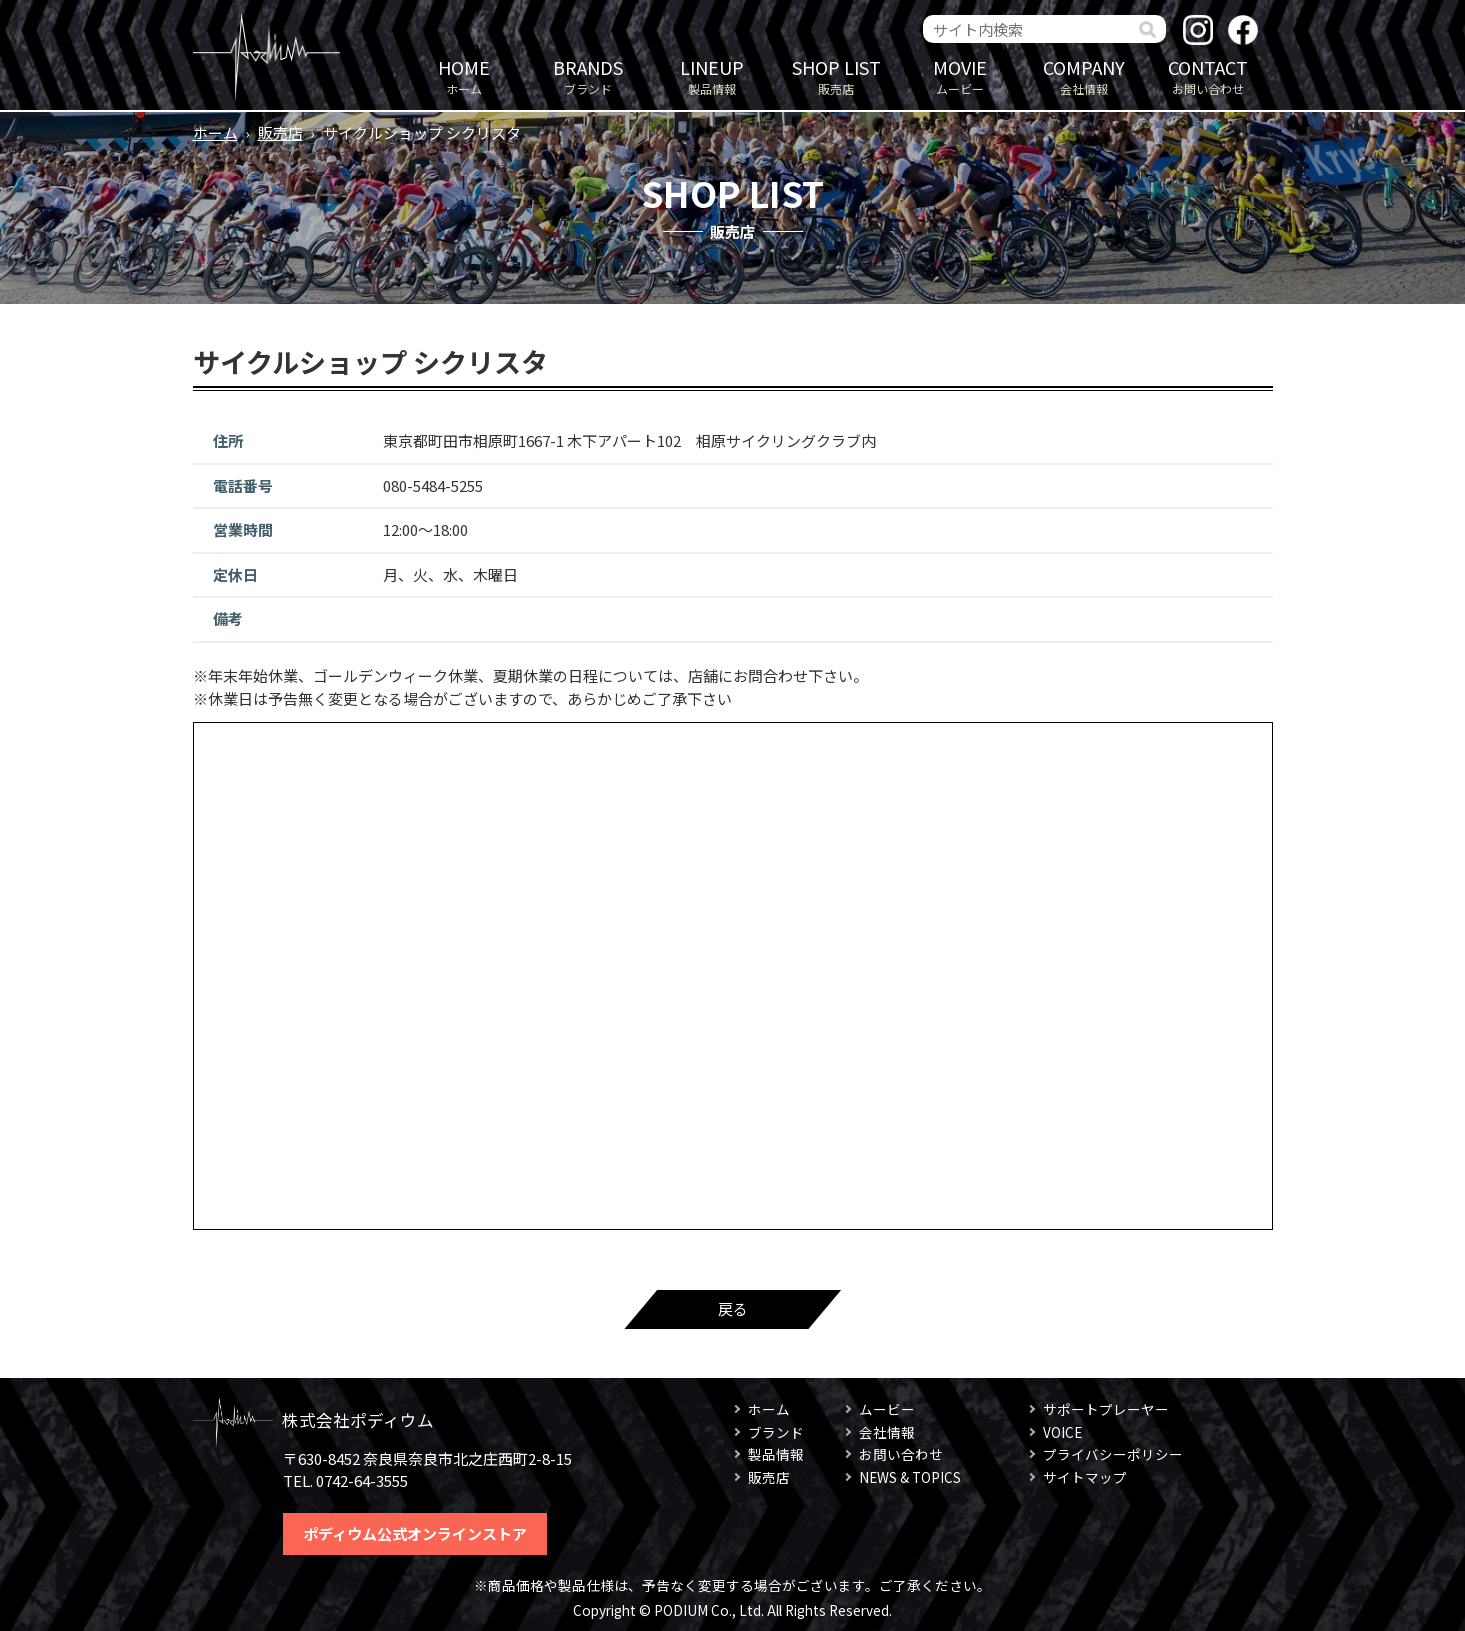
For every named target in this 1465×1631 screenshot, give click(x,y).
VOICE (1062, 1432)
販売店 (836, 75)
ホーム (464, 75)
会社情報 (1084, 75)
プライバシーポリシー (1113, 1454)
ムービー (960, 75)
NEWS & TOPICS (910, 1477)
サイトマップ (1085, 1477)
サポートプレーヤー (1106, 1409)
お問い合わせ (1208, 75)
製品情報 (712, 75)
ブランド (588, 75)
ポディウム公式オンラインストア (415, 1533)
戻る (733, 1308)
